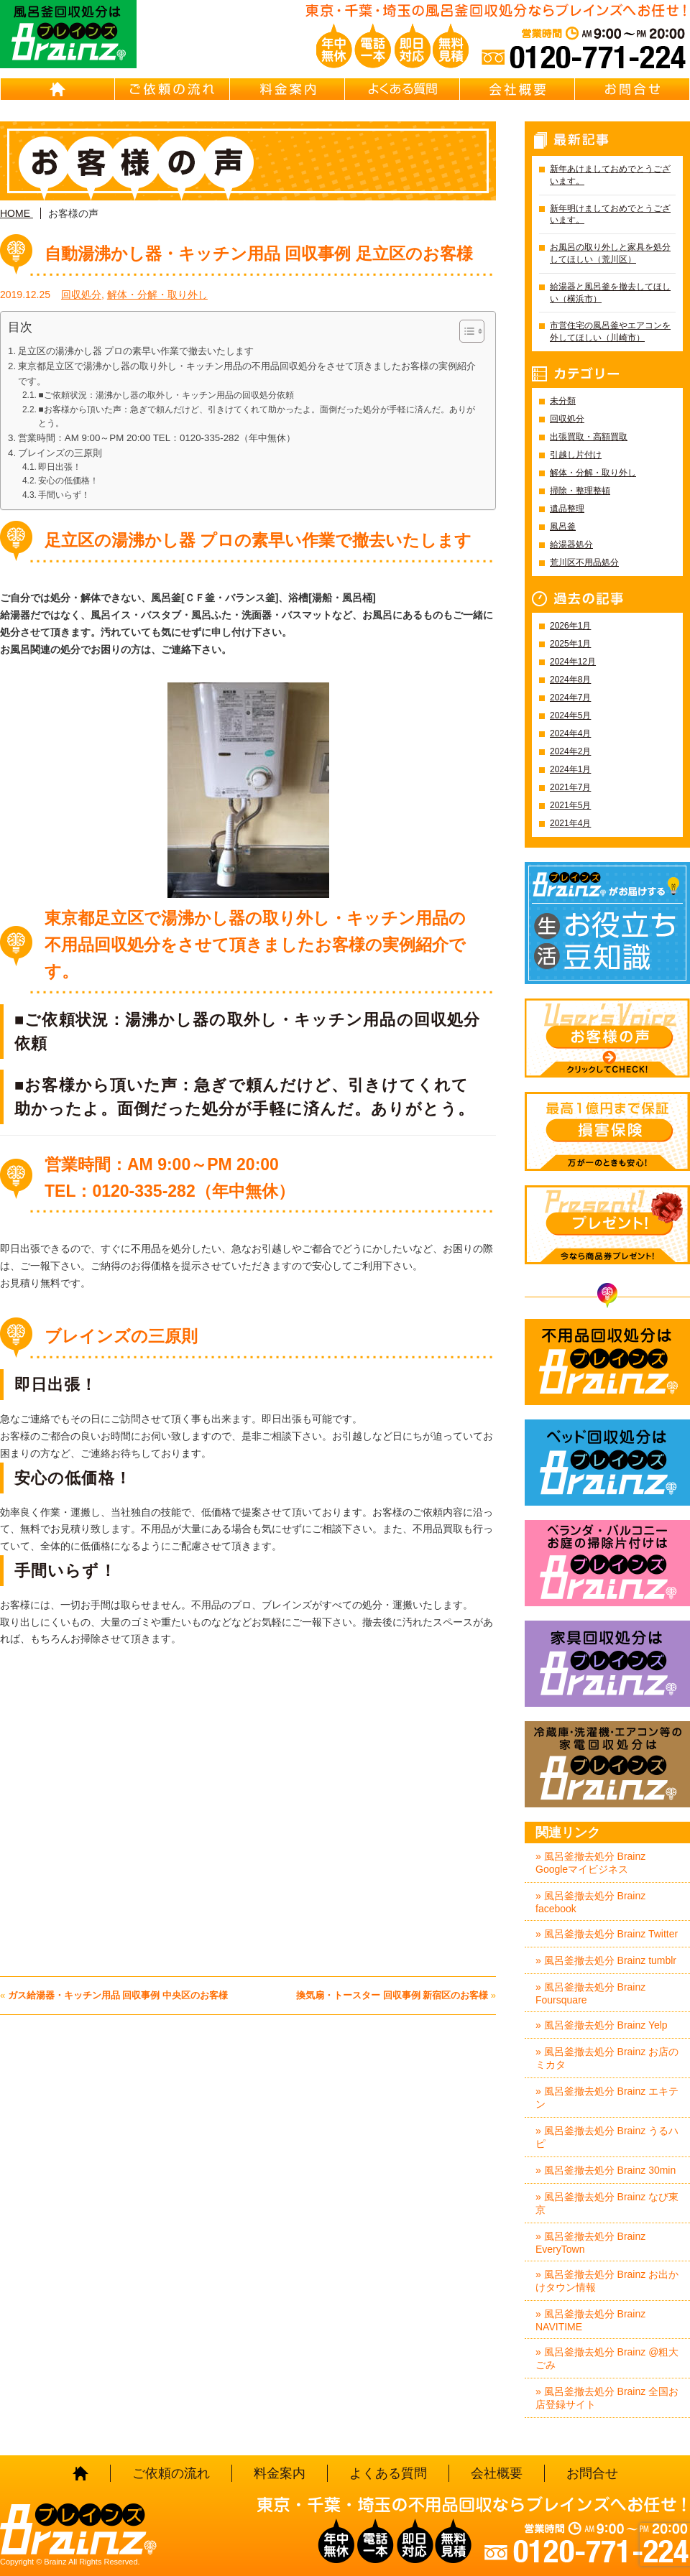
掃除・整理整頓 (580, 491)
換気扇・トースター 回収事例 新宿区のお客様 (392, 1995)
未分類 (563, 401)
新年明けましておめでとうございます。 (610, 214)
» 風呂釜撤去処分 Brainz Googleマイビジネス (590, 1862)
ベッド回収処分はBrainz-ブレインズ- (607, 1462)
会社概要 (517, 89)
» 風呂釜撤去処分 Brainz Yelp (601, 2025)
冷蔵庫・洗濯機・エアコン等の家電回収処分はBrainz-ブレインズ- (607, 1764)
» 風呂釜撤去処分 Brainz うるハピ (606, 2137)
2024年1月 (570, 769)
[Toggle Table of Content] (464, 331)
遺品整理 (567, 509)
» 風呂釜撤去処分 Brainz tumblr (605, 1960)
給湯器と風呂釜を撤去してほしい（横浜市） (610, 293)
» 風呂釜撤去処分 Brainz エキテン (606, 2097)
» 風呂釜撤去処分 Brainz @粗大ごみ (606, 2358)
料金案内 (287, 89)
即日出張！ (59, 467)
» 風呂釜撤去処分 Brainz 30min (605, 2170)
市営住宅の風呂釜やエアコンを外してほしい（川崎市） (610, 331)
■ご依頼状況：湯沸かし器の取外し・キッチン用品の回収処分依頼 (165, 395)
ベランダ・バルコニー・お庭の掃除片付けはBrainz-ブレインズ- (607, 1563)
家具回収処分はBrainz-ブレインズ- (607, 1664)
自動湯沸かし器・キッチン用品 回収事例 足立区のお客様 (259, 253)
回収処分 (81, 294)
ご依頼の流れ (172, 89)
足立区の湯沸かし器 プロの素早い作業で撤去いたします (136, 351)
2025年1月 (570, 644)
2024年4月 (570, 733)
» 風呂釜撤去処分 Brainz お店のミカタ (606, 2058)
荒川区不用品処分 (584, 562)
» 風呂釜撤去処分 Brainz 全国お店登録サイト (606, 2398)
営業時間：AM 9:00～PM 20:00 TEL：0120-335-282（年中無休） (156, 437)
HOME (57, 89)
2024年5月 (570, 715)
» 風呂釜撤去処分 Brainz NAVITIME (590, 2320)
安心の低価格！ (68, 481)
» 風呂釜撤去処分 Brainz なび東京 (606, 2203)
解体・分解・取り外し (157, 294)
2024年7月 (570, 697)
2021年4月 (570, 823)
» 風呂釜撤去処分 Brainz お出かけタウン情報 (606, 2281)
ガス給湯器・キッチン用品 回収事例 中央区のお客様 (118, 1995)
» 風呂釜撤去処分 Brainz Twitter (606, 1934)
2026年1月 (570, 626)
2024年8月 (570, 680)
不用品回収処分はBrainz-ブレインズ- (607, 1362)
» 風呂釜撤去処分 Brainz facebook (590, 1902)
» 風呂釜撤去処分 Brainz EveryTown (590, 2242)
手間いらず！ (64, 495)
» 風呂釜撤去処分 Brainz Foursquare (590, 1993)
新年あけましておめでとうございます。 (610, 175)
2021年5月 (570, 805)
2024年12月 (573, 662)
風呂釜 (563, 527)
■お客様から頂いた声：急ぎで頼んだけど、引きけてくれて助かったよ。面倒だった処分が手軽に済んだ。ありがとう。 (256, 416)
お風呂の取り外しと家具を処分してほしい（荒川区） (610, 253)
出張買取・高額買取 (588, 437)
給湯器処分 (571, 544)
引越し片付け (576, 455)
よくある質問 (402, 89)
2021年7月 (570, 787)
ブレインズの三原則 (60, 453)
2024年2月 (570, 751)
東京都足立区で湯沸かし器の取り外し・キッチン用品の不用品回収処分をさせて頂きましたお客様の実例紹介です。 (247, 373)
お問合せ (632, 89)
